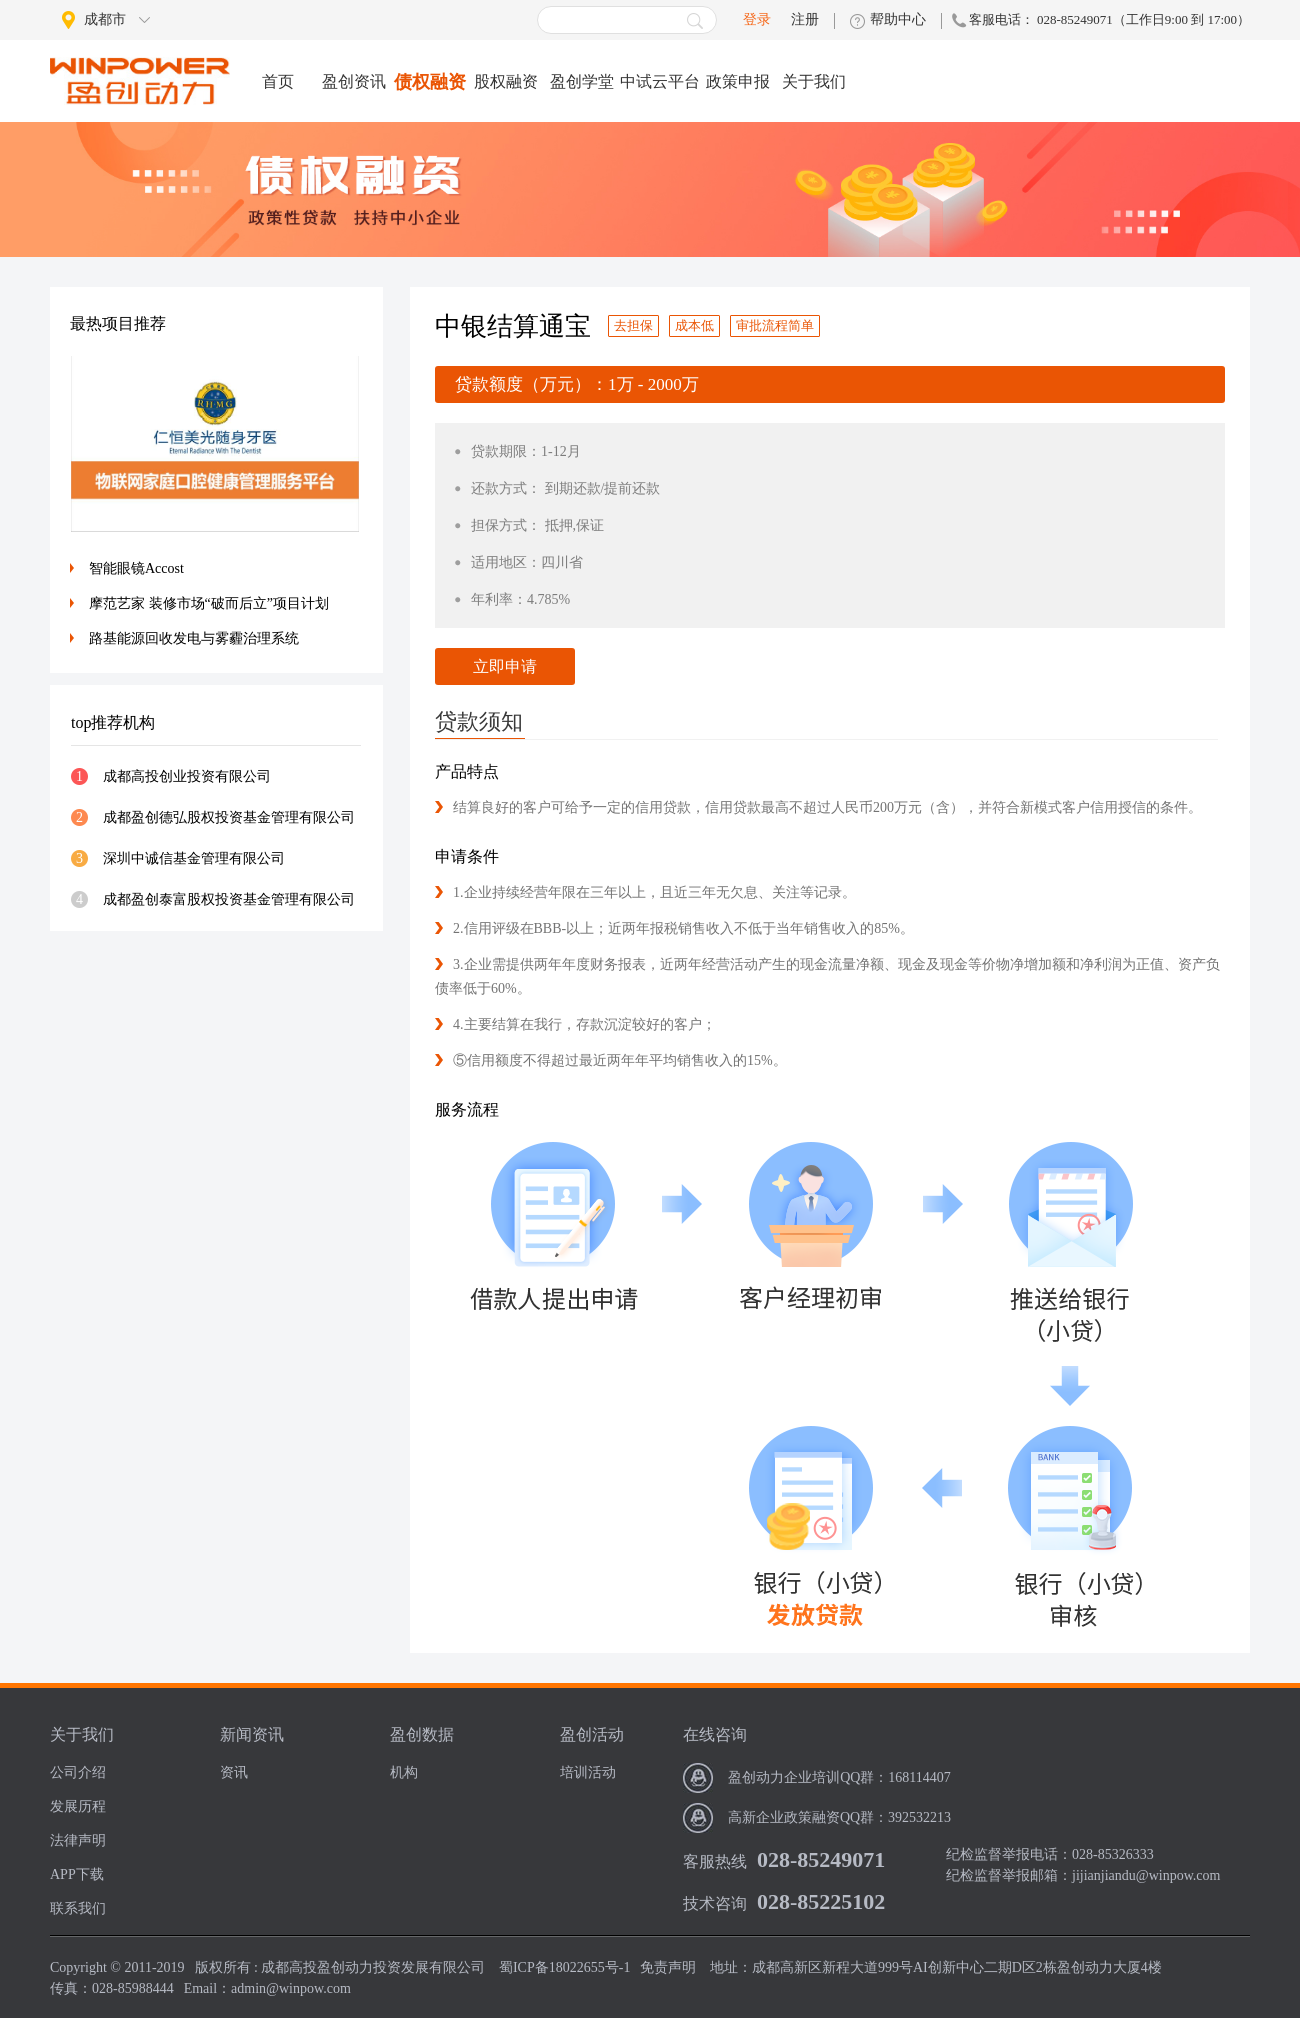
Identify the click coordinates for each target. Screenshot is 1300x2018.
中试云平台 (660, 81)
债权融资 (430, 82)
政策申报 (738, 81)
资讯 (234, 1772)
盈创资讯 (354, 81)
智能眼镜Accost (136, 568)
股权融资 (506, 81)
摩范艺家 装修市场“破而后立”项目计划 (209, 603)
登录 (757, 19)
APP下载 (77, 1874)
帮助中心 (898, 20)
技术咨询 (715, 1903)
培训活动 (588, 1772)
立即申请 (505, 666)
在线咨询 (715, 1734)
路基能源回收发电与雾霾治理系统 (194, 638)
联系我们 (78, 1908)
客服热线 (715, 1861)
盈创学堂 (582, 81)
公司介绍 (78, 1772)
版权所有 (223, 1967)
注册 (805, 20)
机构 (404, 1772)
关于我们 (814, 81)
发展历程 (78, 1806)
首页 (278, 81)
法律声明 (78, 1840)
